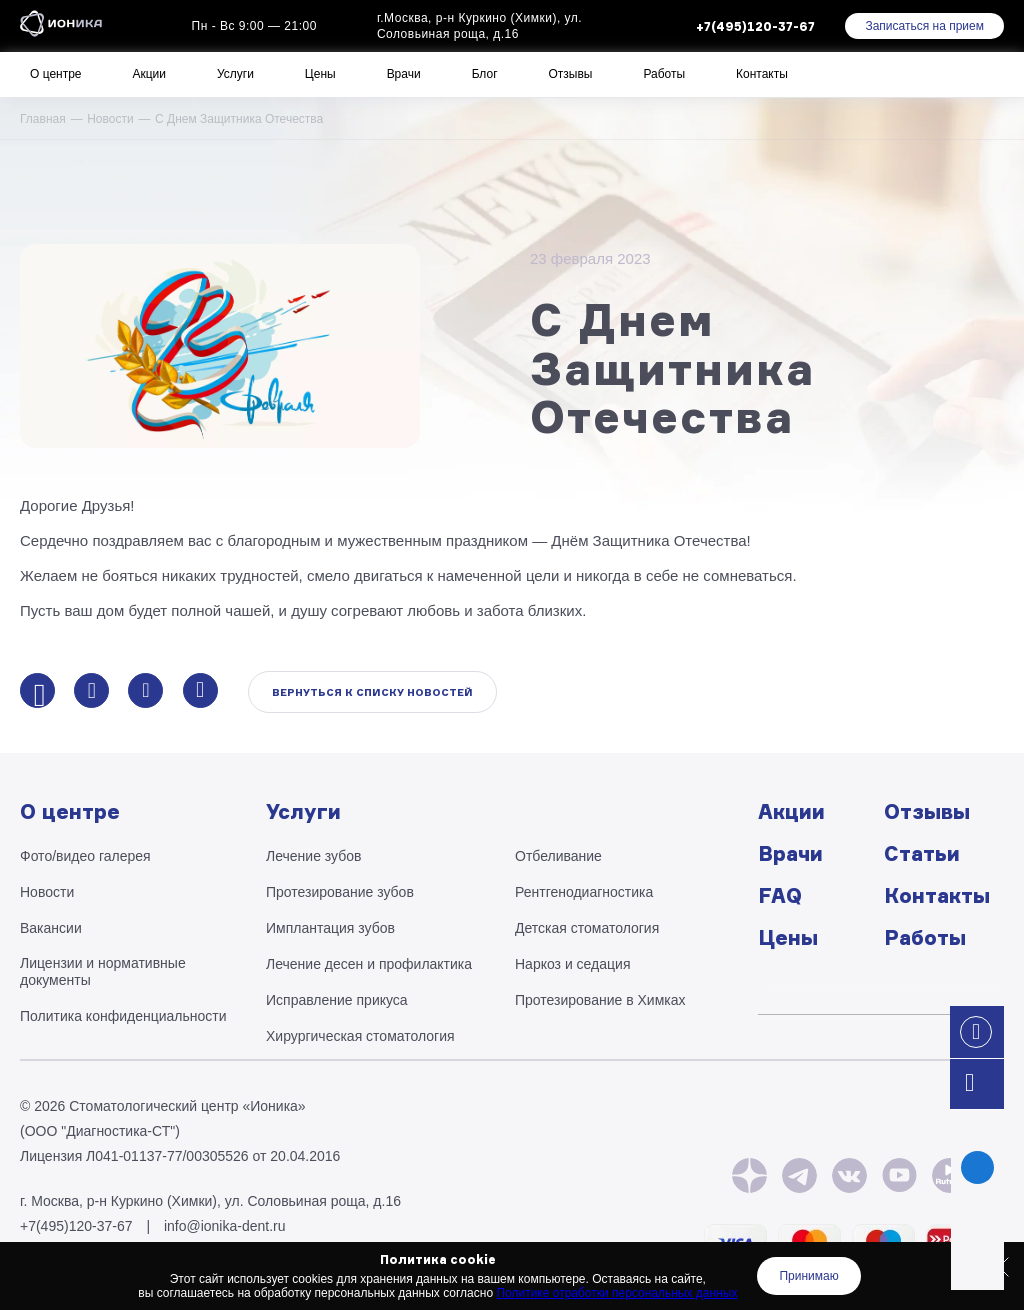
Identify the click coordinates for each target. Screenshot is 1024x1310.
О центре (55, 74)
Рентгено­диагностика (584, 892)
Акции (149, 74)
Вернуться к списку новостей (372, 692)
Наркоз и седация (572, 964)
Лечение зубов (313, 856)
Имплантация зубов (330, 928)
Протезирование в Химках (600, 1000)
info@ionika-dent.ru (225, 1226)
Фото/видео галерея (85, 856)
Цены (320, 74)
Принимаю (808, 1276)
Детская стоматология (587, 928)
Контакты (762, 74)
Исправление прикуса (337, 1000)
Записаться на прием (924, 26)
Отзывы (571, 74)
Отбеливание (558, 856)
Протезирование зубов (340, 892)
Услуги (235, 74)
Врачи (404, 74)
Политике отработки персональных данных (616, 1293)
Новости (110, 119)
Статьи (922, 853)
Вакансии (51, 928)
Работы (664, 74)
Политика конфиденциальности (123, 1016)
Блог (485, 74)
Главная (43, 119)
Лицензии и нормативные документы (103, 971)
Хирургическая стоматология (360, 1036)
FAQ (780, 895)
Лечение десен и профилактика (369, 964)
